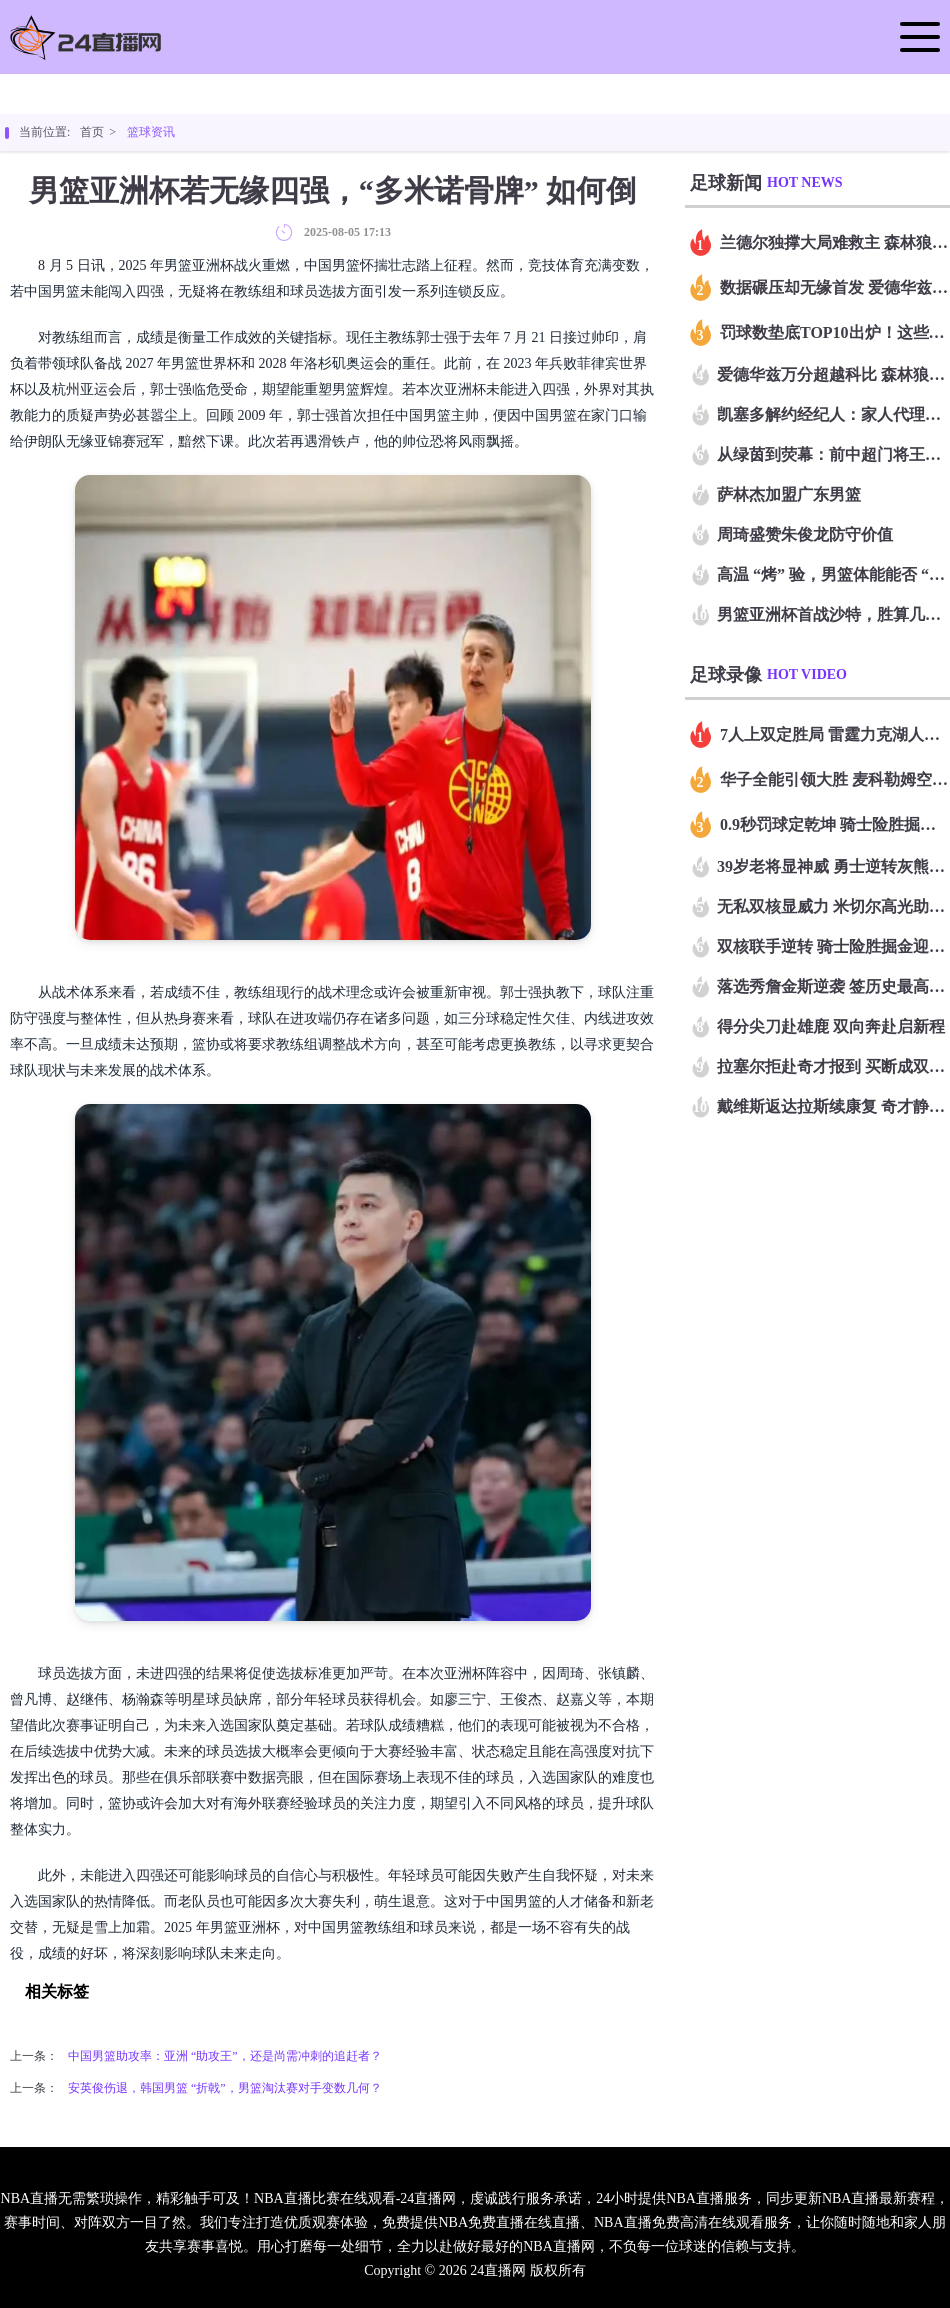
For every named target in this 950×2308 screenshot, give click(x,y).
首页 (92, 132)
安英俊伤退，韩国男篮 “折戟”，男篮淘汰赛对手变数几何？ (225, 2088)
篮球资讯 (151, 132)
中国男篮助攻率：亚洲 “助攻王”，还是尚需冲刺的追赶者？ (225, 2056)
